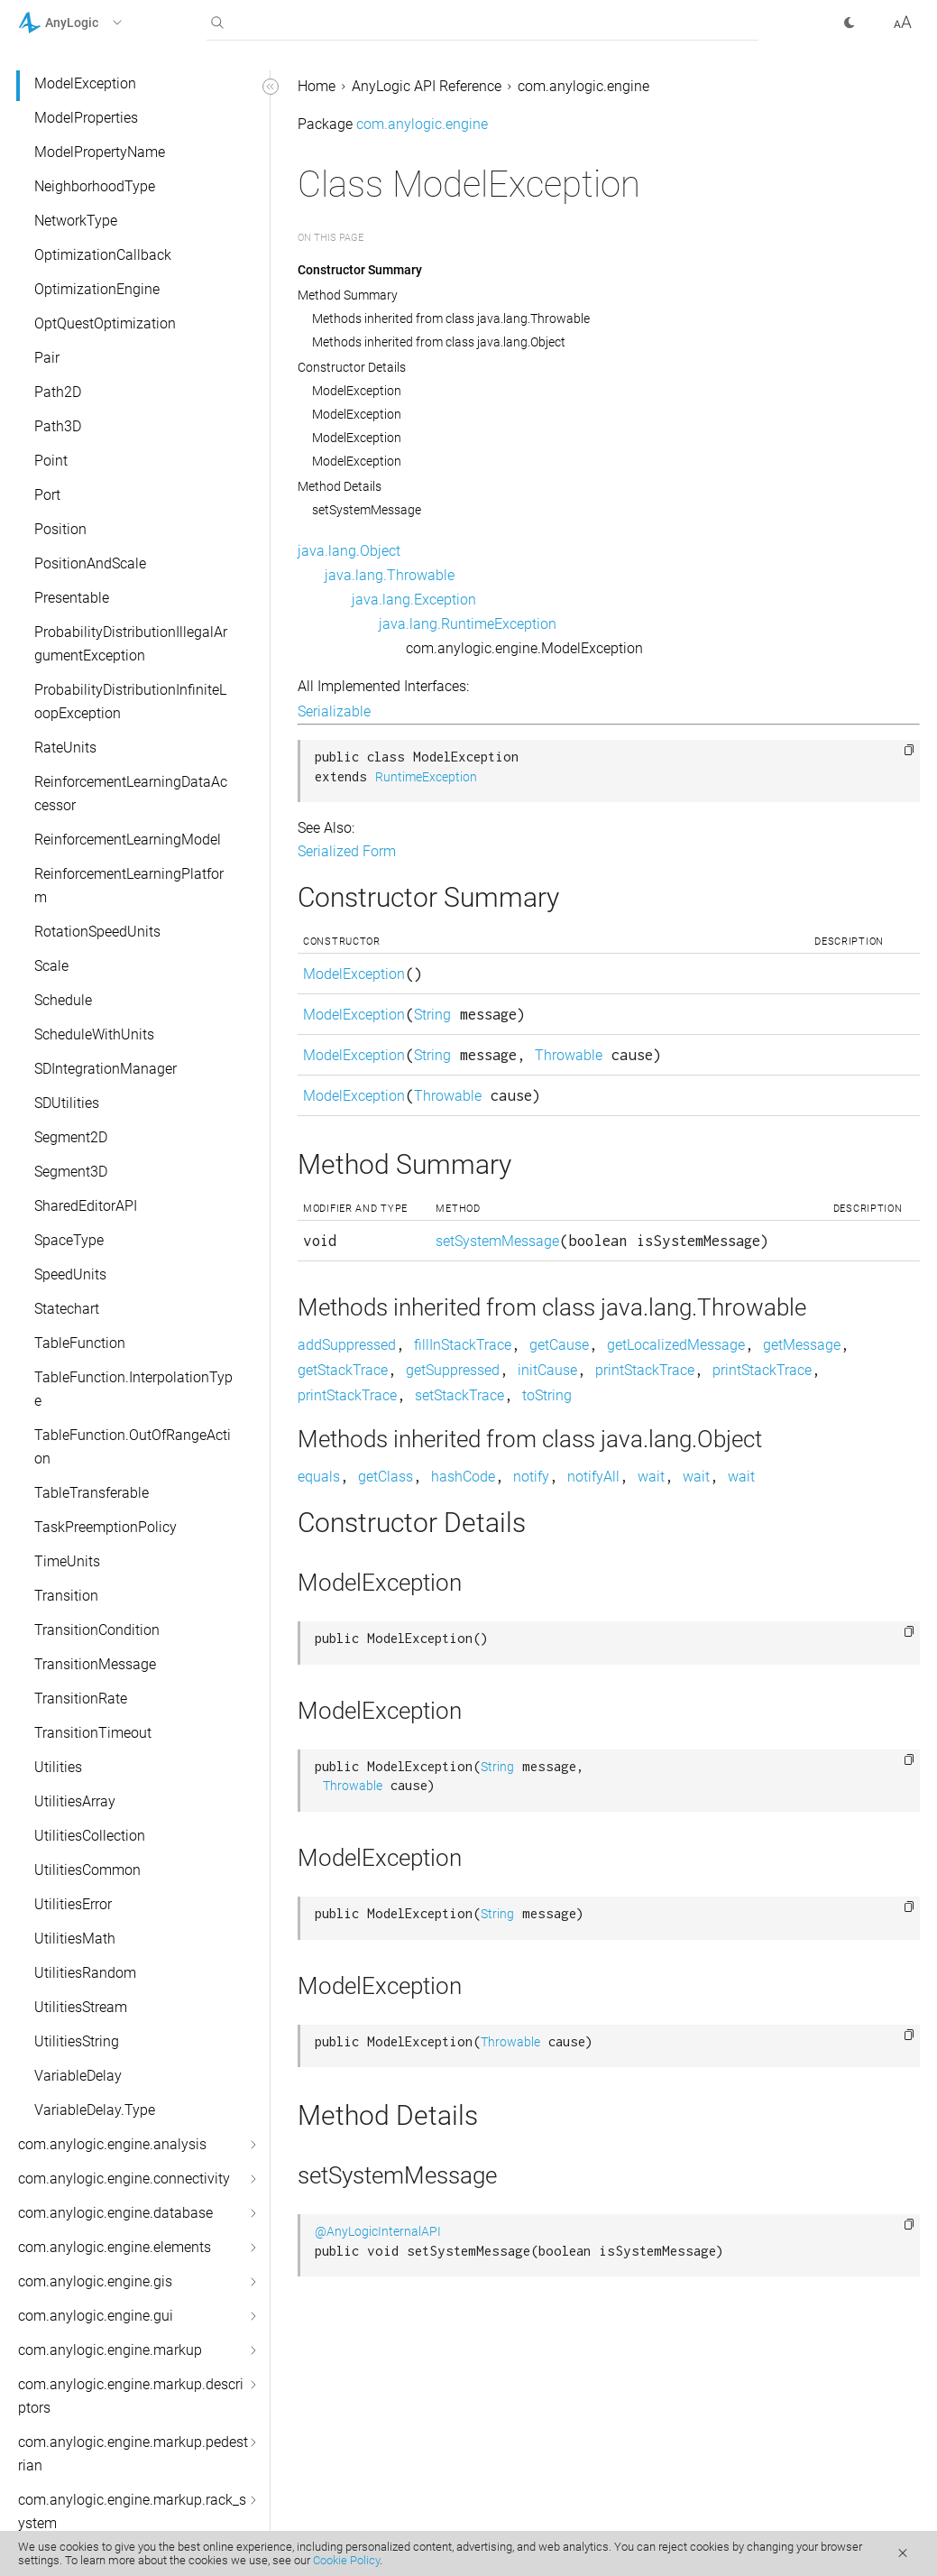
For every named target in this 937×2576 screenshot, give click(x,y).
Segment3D (70, 1171)
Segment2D (70, 1137)
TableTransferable (91, 1492)
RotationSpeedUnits (97, 931)
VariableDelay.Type (94, 2110)
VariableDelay (78, 2075)
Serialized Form (347, 851)
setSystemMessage (366, 510)
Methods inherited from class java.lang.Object (438, 342)
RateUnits (65, 747)
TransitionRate (80, 1698)
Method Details (339, 486)
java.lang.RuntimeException (467, 623)
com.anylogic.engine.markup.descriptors (130, 2396)
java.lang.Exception (414, 599)
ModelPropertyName (99, 152)
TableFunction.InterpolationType (133, 1389)
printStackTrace (644, 1370)
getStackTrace (343, 1370)
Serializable (334, 711)
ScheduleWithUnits (94, 1034)
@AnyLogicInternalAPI (378, 2231)
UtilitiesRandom (85, 1972)
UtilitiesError (73, 1904)
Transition (66, 1595)
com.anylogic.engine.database (115, 2212)
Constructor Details (352, 367)
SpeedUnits (70, 1274)
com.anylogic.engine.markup (110, 2350)
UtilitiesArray (74, 1801)
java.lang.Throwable (390, 575)
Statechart (66, 1308)
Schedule (63, 1000)
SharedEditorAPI (85, 1205)
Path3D (57, 426)
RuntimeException (426, 777)
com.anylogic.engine (583, 86)
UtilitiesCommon (87, 1870)
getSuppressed (453, 1370)
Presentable (71, 597)
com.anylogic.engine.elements (114, 2247)
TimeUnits (67, 1561)
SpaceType (69, 1240)
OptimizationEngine (97, 289)
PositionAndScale (90, 563)
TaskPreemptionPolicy (105, 1527)
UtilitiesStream (80, 2007)
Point (51, 460)
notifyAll (593, 1476)
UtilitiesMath (74, 1938)
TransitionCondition (97, 1630)
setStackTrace (459, 1395)
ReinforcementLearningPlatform (129, 885)
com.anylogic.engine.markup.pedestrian (133, 2453)
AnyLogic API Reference (426, 86)
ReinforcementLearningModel (127, 839)
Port (47, 494)
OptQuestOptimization (105, 323)
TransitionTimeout (93, 1732)
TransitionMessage (95, 1664)
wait (651, 1476)
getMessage (802, 1344)
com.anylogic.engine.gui (95, 2315)
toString (547, 1395)
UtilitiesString (76, 2041)
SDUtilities (66, 1103)
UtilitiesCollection (89, 1835)
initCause (547, 1370)
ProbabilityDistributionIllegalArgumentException (130, 643)
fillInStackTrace (462, 1344)
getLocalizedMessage (676, 1344)
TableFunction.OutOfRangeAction (132, 1446)
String (432, 1014)
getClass (385, 1476)
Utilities (58, 1767)
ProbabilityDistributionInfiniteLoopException (130, 701)
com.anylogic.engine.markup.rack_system (132, 2511)
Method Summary (348, 295)
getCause (559, 1344)
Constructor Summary (360, 270)
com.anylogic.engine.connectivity (124, 2178)
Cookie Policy (346, 2560)
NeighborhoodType (94, 186)
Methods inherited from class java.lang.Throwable (451, 318)
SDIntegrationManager (105, 1068)
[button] (93, 22)
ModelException (85, 83)
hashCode (463, 1476)
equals (319, 1476)
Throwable (568, 1055)
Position (60, 529)
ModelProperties (86, 117)
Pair (47, 357)
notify (531, 1476)
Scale (51, 965)
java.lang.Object (349, 550)
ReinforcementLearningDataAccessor (130, 793)
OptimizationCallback (102, 254)
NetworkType (75, 220)
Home (316, 86)
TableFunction (79, 1343)
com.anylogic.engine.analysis (112, 2144)
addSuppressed (347, 1344)
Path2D (57, 392)
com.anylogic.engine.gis (95, 2281)
